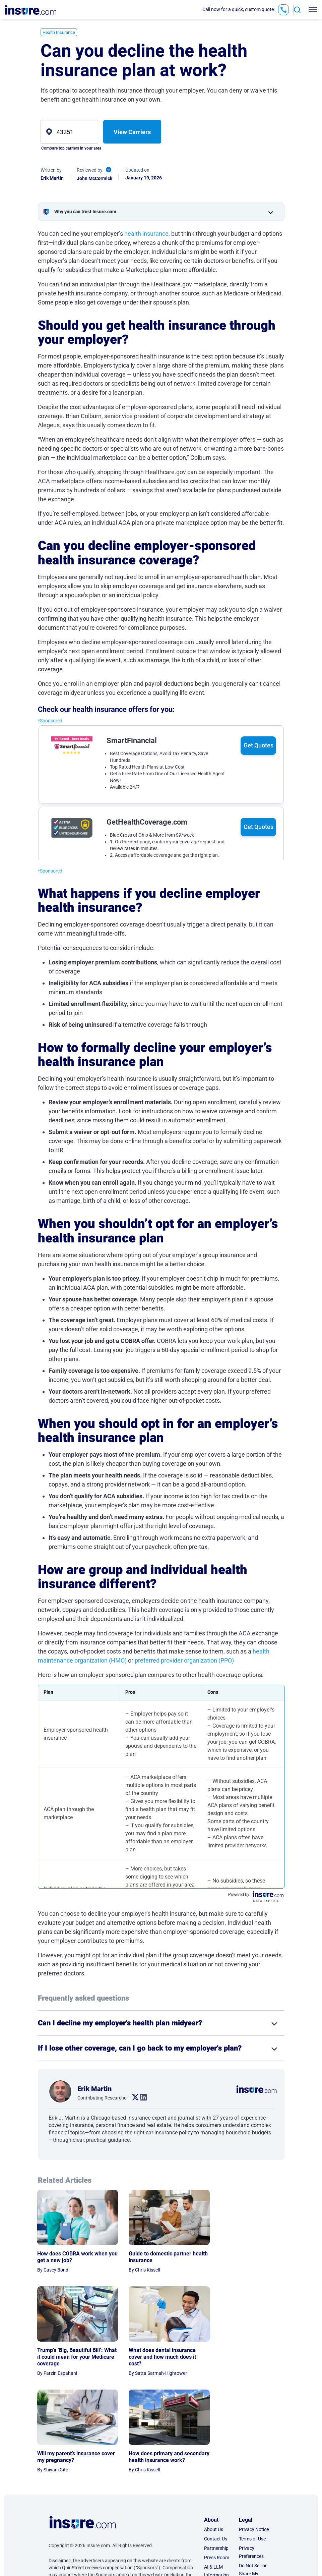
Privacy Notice (254, 2441)
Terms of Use (252, 2450)
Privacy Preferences (251, 2463)
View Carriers (132, 131)
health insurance (146, 233)
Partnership (216, 2459)
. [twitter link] (132, 2097)
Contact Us (215, 2450)
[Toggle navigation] (311, 9)
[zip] (70, 132)
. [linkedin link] (140, 2097)
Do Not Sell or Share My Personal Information (253, 2489)
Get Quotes (258, 745)
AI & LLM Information (216, 2482)
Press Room (216, 2469)
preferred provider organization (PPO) (184, 1660)
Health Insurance (59, 32)
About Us (213, 2441)
